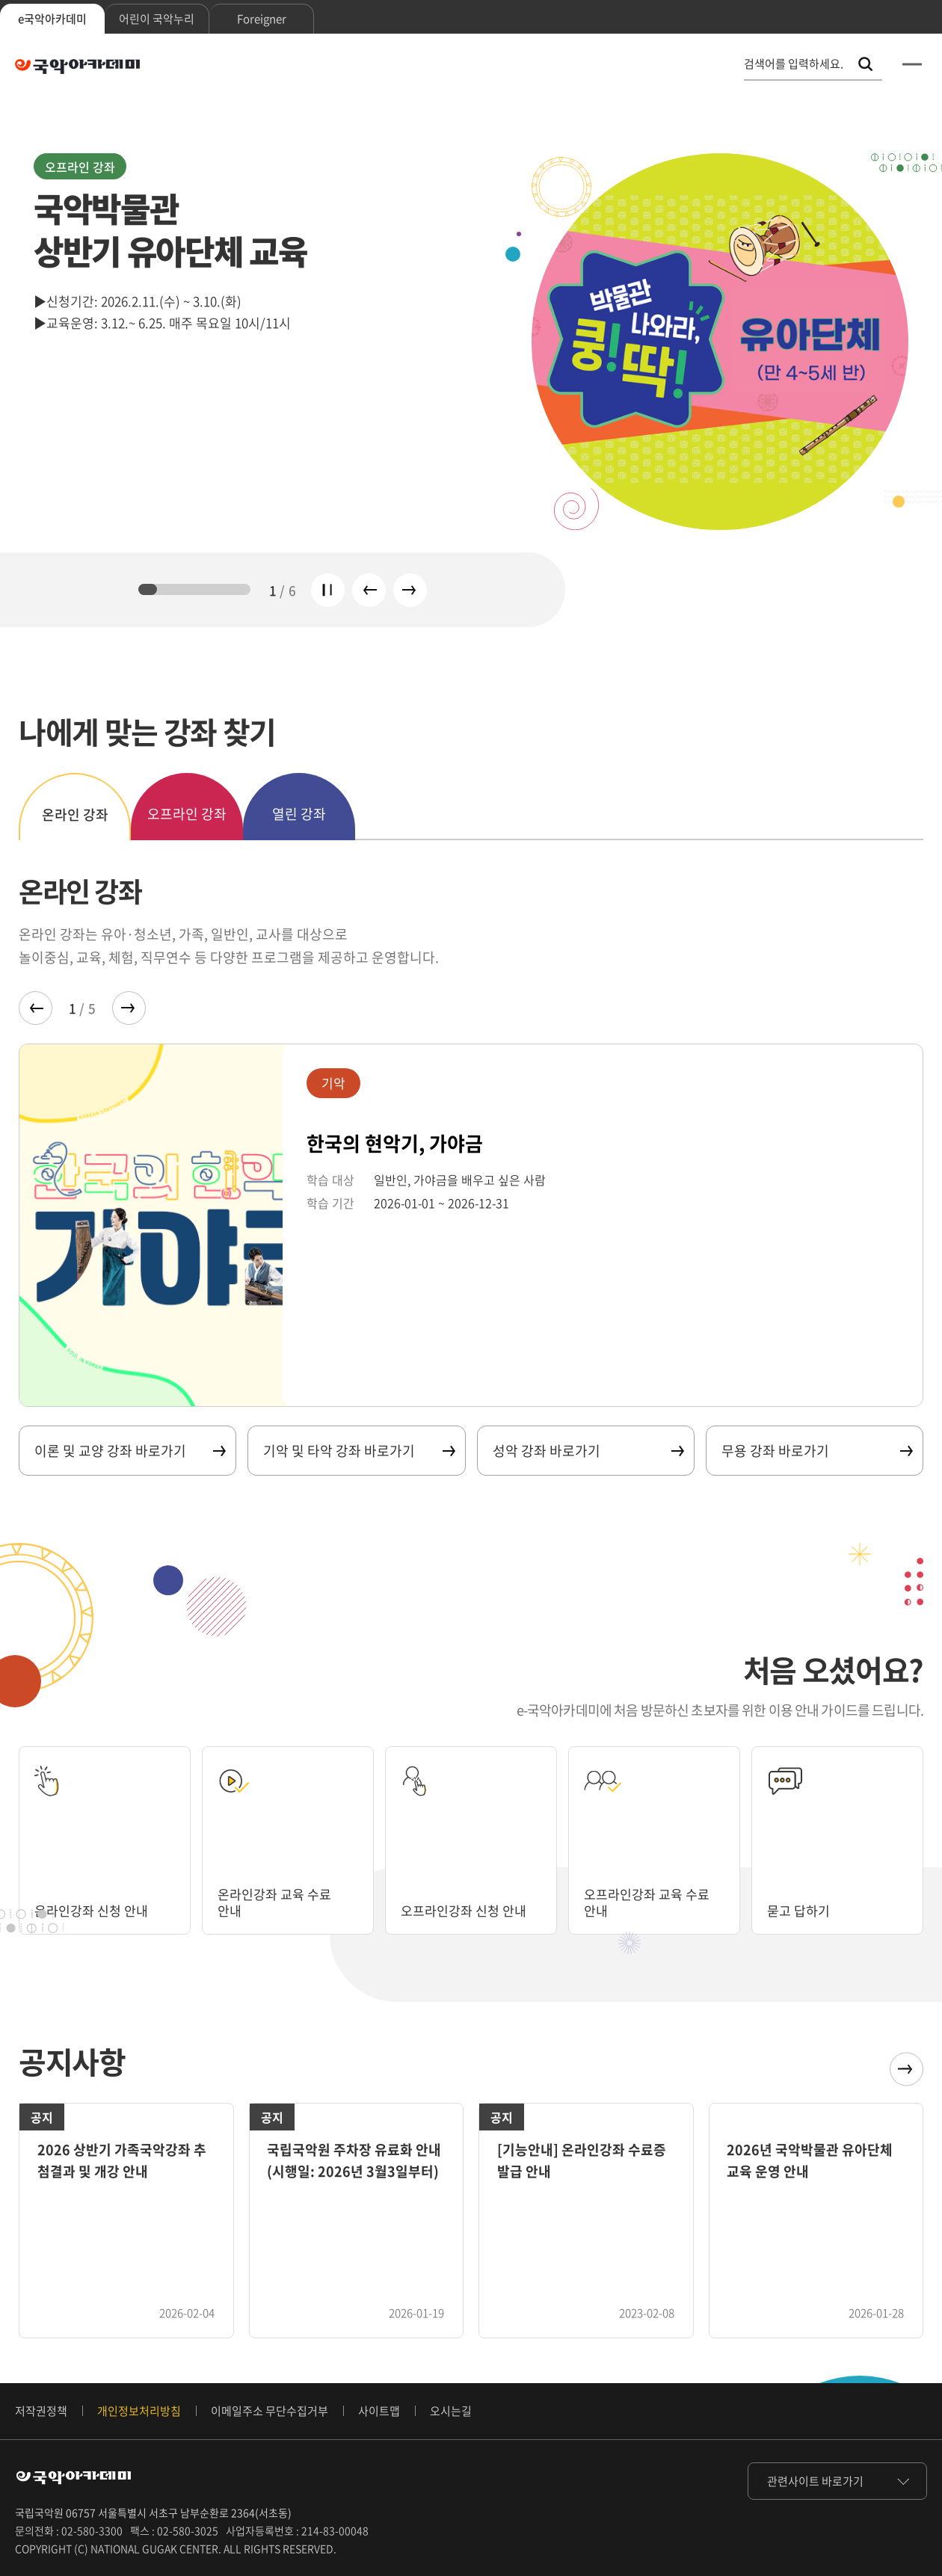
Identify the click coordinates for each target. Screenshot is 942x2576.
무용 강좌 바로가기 (816, 1450)
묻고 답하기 (800, 1910)
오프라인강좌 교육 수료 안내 (650, 1901)
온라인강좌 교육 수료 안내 (278, 1901)
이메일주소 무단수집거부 (269, 2411)
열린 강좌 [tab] (299, 814)
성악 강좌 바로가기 (588, 1450)
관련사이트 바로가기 (815, 2481)
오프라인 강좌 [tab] (187, 814)
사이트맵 (379, 2411)
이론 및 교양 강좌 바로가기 (129, 1450)
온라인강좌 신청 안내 (94, 1910)
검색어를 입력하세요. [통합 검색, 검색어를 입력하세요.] (793, 64)
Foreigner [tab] (261, 18)
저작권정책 (41, 2411)
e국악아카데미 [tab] (52, 18)
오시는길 (451, 2411)
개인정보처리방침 (139, 2411)
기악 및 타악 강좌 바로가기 (358, 1450)
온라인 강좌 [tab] (75, 814)
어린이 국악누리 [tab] (156, 18)
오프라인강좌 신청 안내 (467, 1910)
